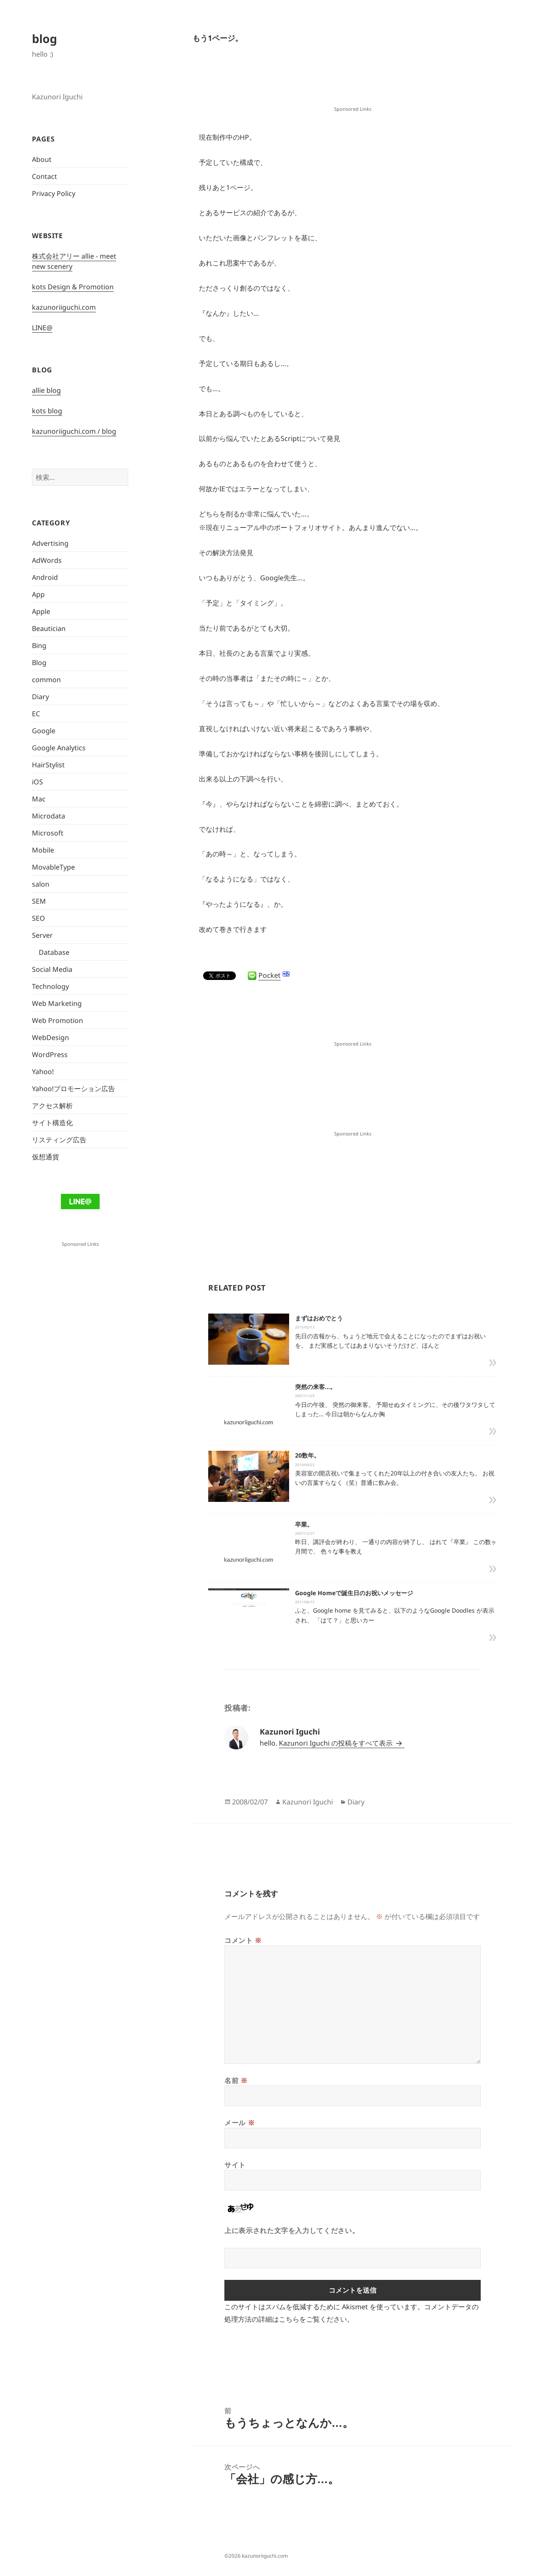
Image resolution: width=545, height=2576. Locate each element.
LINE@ (42, 327)
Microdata (48, 816)
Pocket (269, 975)
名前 (236, 2080)
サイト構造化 (52, 1122)
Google (43, 730)
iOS (37, 782)
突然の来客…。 (315, 1387)
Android (45, 577)
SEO (38, 918)
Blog (39, 662)
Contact (44, 176)
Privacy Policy (53, 193)
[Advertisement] (353, 82)
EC (36, 713)
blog (44, 38)
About (42, 159)
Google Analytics (59, 747)
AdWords (47, 560)
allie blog (46, 390)
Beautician (49, 628)
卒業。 (304, 1524)
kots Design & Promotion (73, 286)
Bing (39, 645)
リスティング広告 (59, 1139)
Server (42, 935)
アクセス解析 (52, 1105)
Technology (50, 986)
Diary (40, 696)
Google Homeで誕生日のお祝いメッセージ (354, 1593)
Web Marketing (57, 1003)
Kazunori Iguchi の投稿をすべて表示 (336, 1743)
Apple (41, 611)
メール (239, 2122)
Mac (39, 799)
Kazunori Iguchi (307, 1802)
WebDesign (50, 1037)
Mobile (43, 850)
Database (54, 952)
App (38, 594)
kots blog (47, 410)
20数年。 (307, 1455)
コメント (243, 1940)
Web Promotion (57, 1020)
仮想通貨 (45, 1156)
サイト (235, 2165)
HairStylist (48, 764)
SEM (39, 901)
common (46, 679)
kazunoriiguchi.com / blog (74, 431)
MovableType (53, 867)
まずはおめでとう (319, 1318)
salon (40, 884)
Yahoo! (43, 1071)
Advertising (50, 543)
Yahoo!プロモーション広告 (73, 1088)
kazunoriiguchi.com (64, 307)
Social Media (52, 969)
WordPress (50, 1054)
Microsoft (47, 833)
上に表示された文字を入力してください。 (291, 2230)
